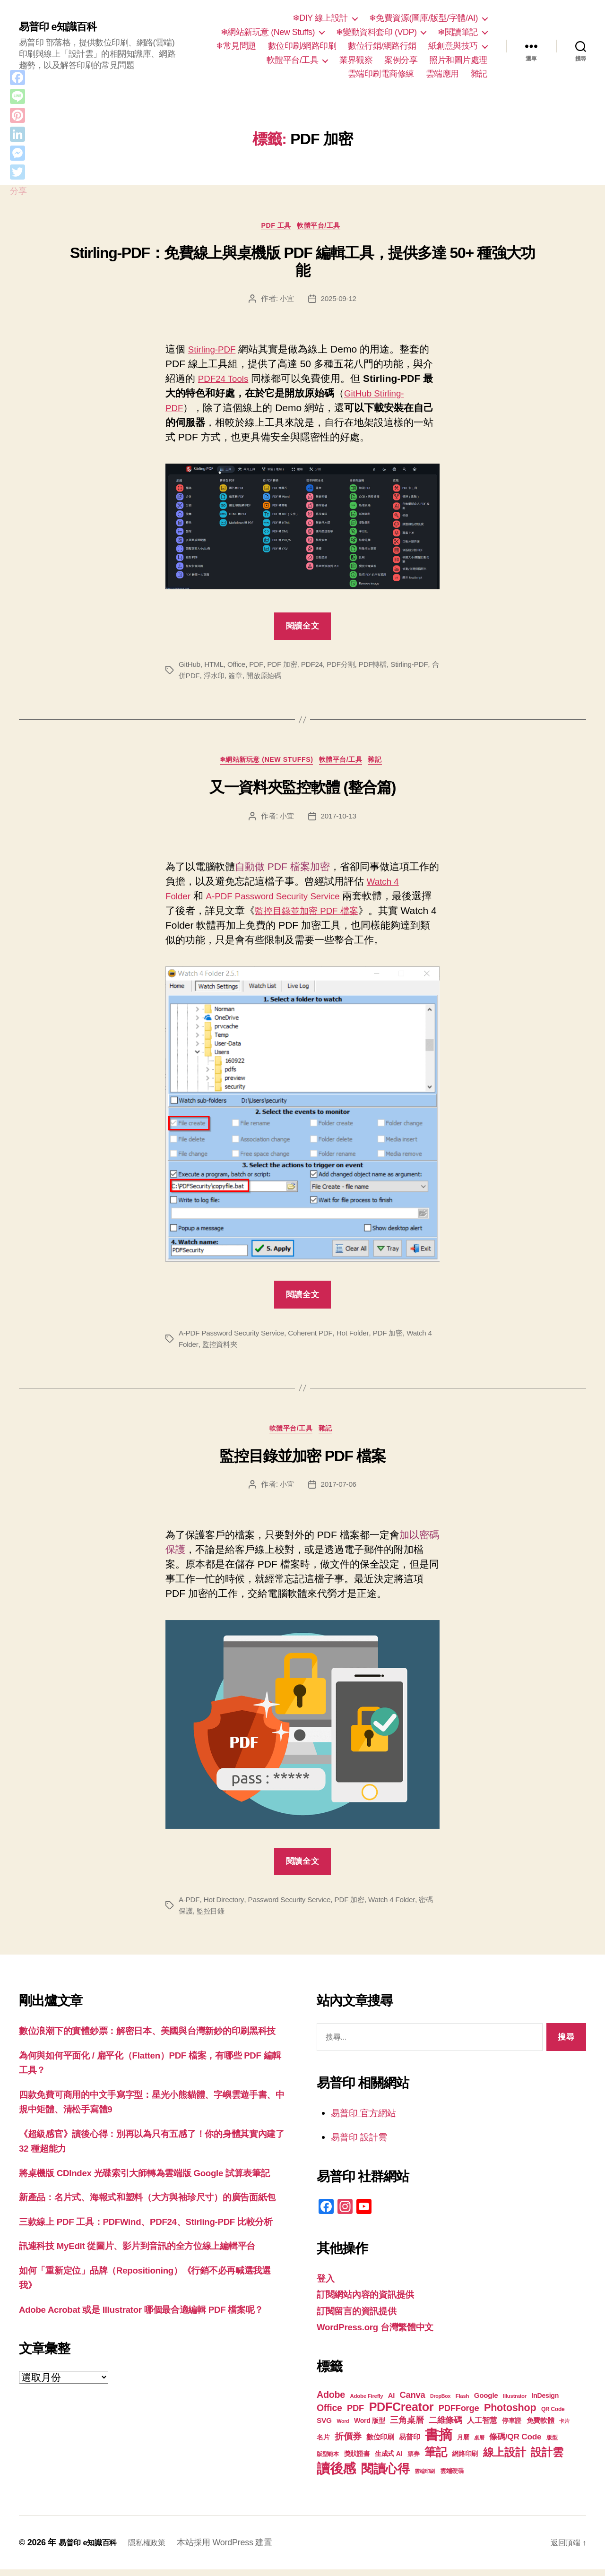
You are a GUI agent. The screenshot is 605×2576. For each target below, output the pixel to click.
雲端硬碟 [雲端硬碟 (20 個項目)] (452, 2477)
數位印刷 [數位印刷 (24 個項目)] (380, 2443)
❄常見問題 (236, 46)
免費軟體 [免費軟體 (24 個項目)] (540, 2427)
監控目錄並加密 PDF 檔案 (332, 914)
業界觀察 (355, 60)
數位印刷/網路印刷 (302, 46)
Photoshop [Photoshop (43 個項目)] (510, 2414)
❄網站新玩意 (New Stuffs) (268, 32)
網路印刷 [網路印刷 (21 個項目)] (465, 2460)
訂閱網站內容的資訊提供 (370, 2301)
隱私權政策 (156, 2549)
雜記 (479, 73)
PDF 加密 (286, 667)
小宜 (285, 301)
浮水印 (240, 678)
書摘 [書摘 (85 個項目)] (438, 2441)
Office (238, 667)
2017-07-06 (339, 1491)
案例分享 (400, 60)
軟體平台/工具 (293, 60)
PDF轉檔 (381, 667)
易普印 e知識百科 (61, 27)
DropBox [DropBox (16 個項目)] (440, 2402)
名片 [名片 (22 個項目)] (323, 2443)
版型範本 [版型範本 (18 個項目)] (328, 2460)
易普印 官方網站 (367, 2119)
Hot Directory (225, 1907)
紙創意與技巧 (453, 46)
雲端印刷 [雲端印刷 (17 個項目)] (425, 2478)
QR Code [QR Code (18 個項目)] (552, 2415)
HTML (215, 667)
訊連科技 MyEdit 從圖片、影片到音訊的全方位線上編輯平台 (150, 2312)
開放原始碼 (292, 678)
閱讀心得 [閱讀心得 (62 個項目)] (385, 2475)
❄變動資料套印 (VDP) (376, 32)
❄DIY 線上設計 (320, 18)
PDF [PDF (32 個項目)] (355, 2415)
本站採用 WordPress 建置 (236, 2549)
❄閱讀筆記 (458, 32)
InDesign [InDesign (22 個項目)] (545, 2402)
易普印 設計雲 (362, 2143)
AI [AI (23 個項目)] (391, 2402)
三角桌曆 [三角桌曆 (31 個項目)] (407, 2426)
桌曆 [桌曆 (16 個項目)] (479, 2444)
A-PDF (189, 1907)
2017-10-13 (339, 820)
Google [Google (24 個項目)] (486, 2402)
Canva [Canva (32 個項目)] (412, 2401)
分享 (18, 191)
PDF (259, 667)
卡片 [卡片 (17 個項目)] (564, 2427)
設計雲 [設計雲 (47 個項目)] (547, 2459)
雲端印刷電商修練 (381, 73)
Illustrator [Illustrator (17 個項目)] (515, 2402)
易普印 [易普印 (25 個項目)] (409, 2443)
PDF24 (317, 667)
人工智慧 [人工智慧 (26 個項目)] (482, 2427)
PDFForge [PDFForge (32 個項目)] (459, 2415)
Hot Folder (360, 1338)
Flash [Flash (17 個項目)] (462, 2402)
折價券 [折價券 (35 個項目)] (348, 2443)
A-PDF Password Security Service (284, 900)
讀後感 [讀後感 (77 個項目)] (336, 2474)
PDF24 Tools (226, 380)
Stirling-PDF (215, 351)
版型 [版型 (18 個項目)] (551, 2444)
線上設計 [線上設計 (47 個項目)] (504, 2459)
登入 (326, 2284)
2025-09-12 (339, 301)
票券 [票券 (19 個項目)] (413, 2460)
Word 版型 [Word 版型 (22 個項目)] (369, 2427)
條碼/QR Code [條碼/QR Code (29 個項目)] (515, 2443)
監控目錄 (220, 1918)
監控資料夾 (227, 1349)
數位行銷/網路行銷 (382, 46)
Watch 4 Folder (400, 1907)
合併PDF (211, 678)
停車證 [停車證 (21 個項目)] (511, 2427)
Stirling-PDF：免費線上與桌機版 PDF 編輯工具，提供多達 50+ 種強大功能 (302, 264)
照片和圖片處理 (458, 60)
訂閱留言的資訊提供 (361, 2317)
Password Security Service (293, 1907)
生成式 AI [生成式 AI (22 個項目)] (388, 2460)
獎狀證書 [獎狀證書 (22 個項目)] (357, 2460)
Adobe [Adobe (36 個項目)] (331, 2401)
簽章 (263, 678)
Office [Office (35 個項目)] (329, 2414)
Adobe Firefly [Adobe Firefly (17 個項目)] (366, 2402)
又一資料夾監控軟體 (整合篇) (302, 792)
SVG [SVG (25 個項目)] (324, 2427)
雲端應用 (442, 73)
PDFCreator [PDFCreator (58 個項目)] (401, 2413)
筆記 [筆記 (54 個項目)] (435, 2458)
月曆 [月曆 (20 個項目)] (463, 2443)
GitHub (190, 667)
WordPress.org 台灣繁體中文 (382, 2333)
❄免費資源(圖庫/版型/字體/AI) (423, 18)
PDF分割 (347, 667)
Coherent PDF (316, 1338)
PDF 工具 (274, 227)
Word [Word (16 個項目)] (343, 2427)
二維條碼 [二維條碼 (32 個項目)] (445, 2426)
